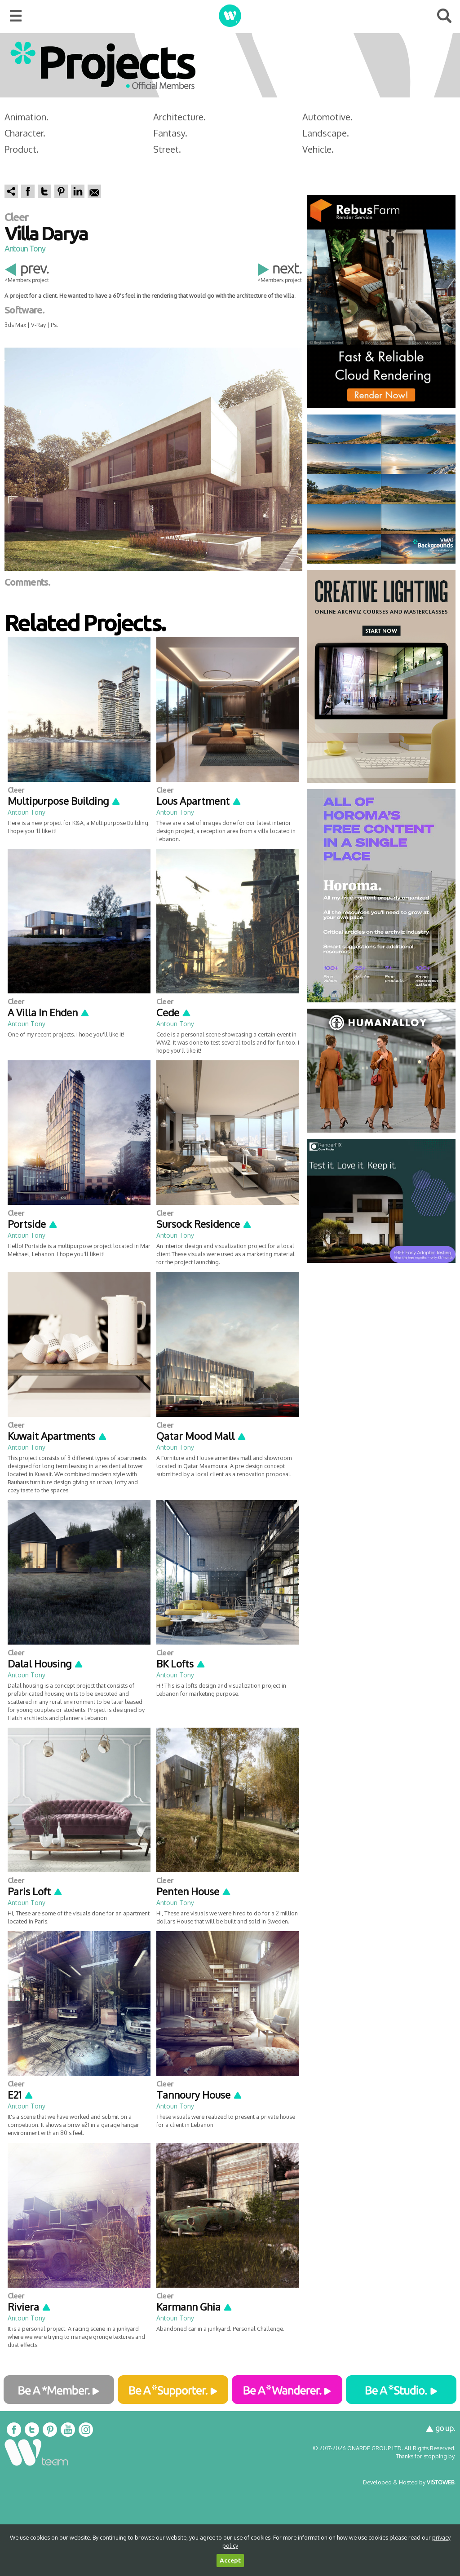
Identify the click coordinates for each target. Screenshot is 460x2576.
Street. (167, 149)
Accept (230, 2560)
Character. (24, 133)
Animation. (26, 117)
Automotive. (327, 117)
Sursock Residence (204, 1223)
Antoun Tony (24, 248)
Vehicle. (318, 149)
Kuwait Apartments (57, 1435)
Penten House (193, 1891)
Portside (33, 1223)
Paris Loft (35, 1891)
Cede (173, 1012)
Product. (21, 149)
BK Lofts (181, 1663)
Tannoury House (199, 2094)
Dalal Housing (46, 1663)
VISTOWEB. (441, 2482)
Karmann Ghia (194, 2306)
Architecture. (179, 117)
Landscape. (325, 133)
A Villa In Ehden (49, 1012)
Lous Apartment (199, 800)
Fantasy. (170, 133)
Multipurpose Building (64, 800)
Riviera (29, 2306)
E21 (21, 2094)
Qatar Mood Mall (201, 1435)
